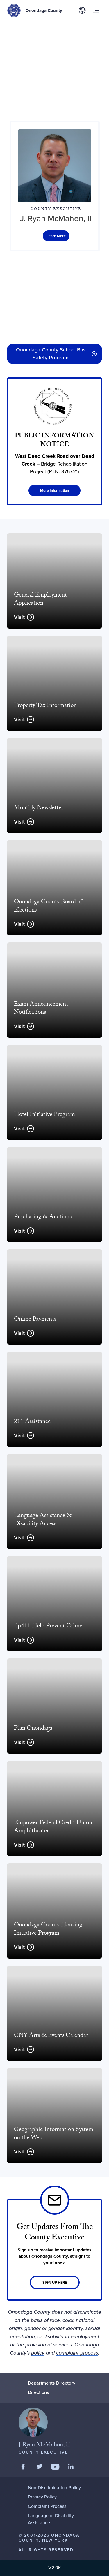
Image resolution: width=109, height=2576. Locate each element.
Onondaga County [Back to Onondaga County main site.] (44, 10)
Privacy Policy (42, 2497)
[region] (54, 71)
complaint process (77, 2352)
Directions (38, 2392)
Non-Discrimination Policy (54, 2487)
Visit (19, 617)
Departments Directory (51, 2383)
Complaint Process (47, 2506)
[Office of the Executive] (56, 235)
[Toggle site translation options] (82, 10)
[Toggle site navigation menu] (96, 10)
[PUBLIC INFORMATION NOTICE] (54, 441)
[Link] (54, 2250)
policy (37, 2352)
